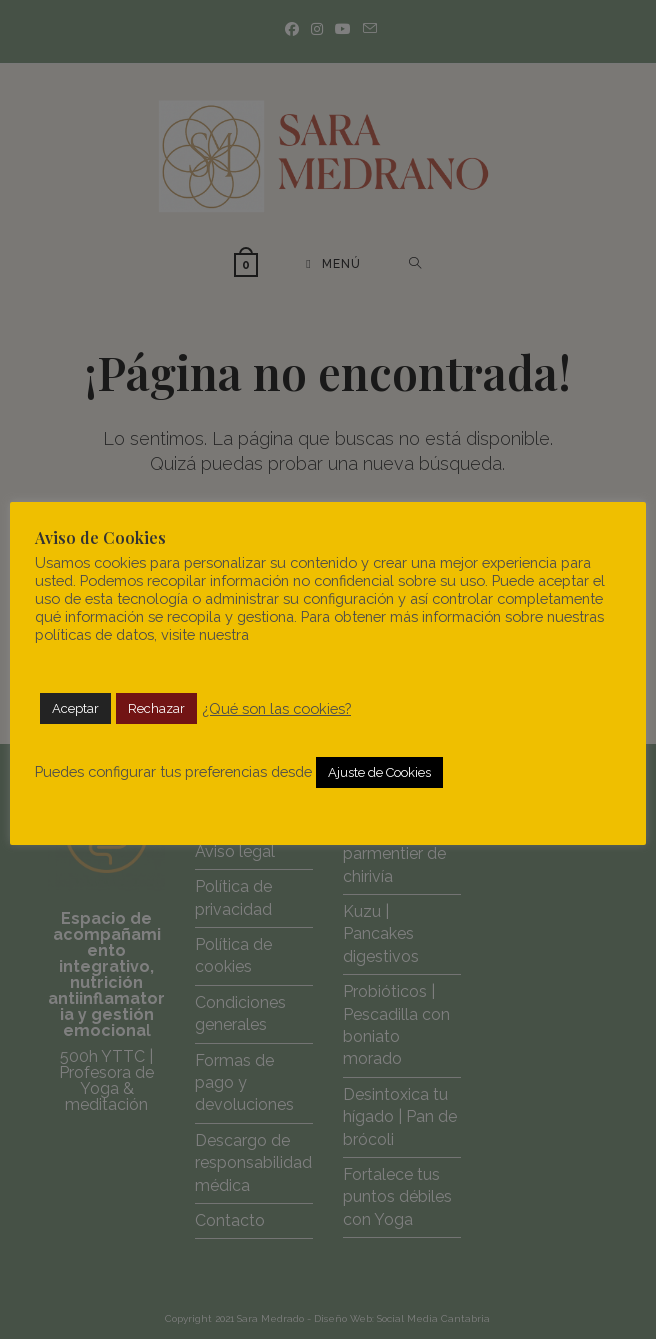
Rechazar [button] (156, 708)
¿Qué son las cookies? (276, 708)
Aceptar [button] (75, 708)
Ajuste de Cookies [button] (379, 772)
